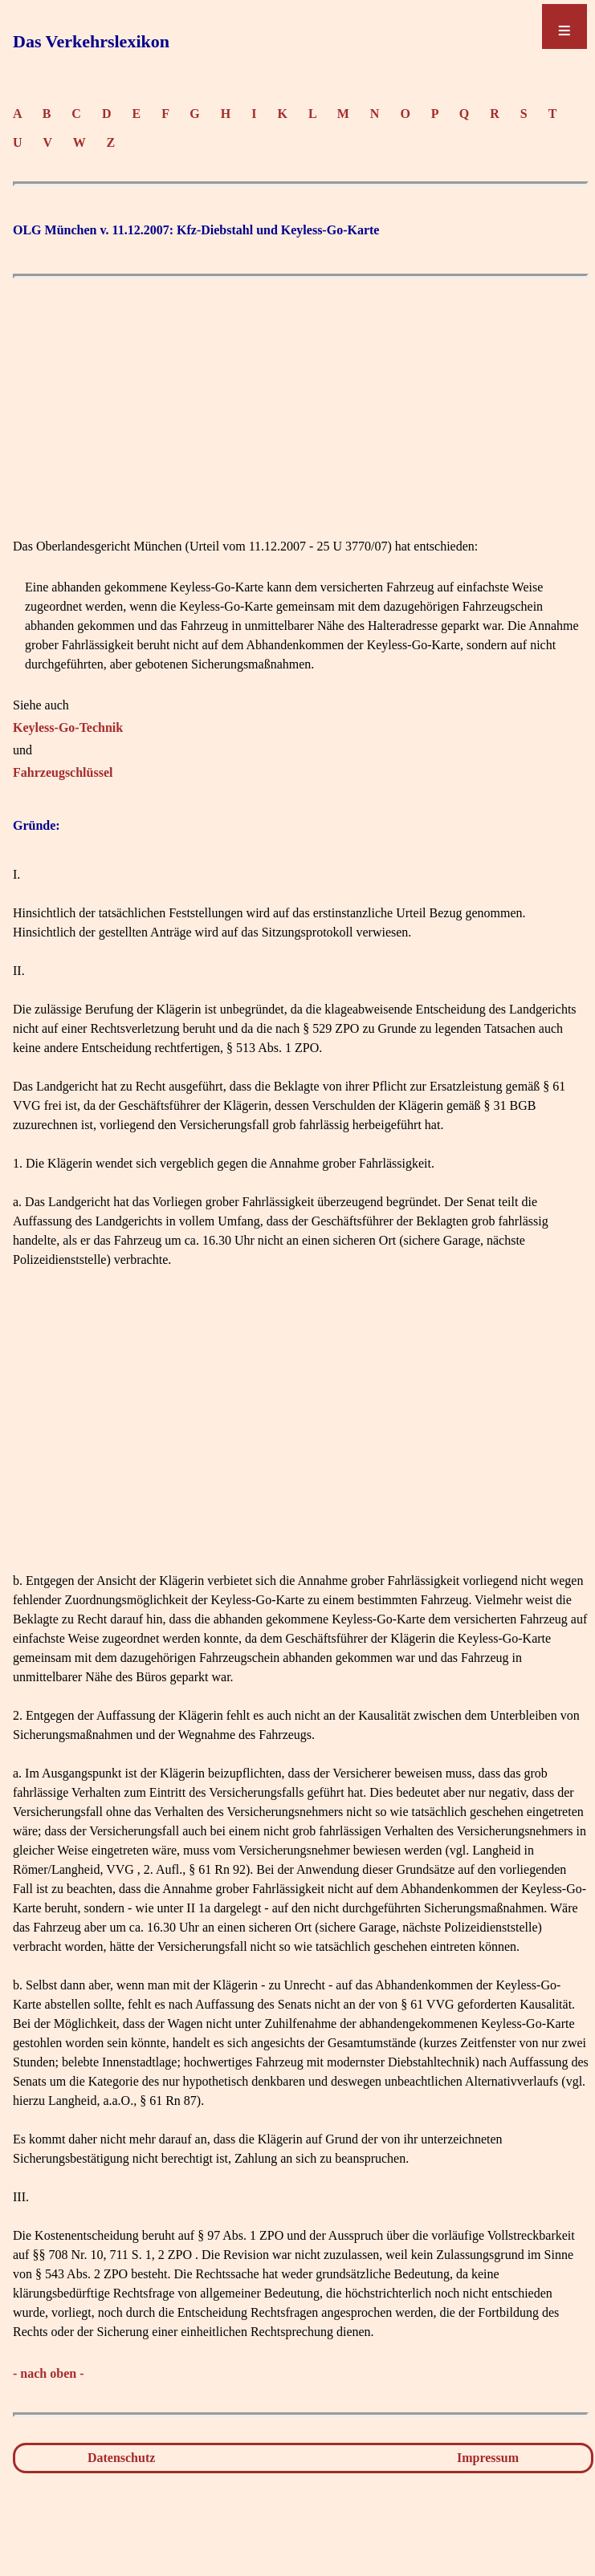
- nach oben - (48, 2373)
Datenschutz (121, 2457)
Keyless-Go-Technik (68, 727)
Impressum (488, 2457)
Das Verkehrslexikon (91, 41)
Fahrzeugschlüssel (62, 772)
